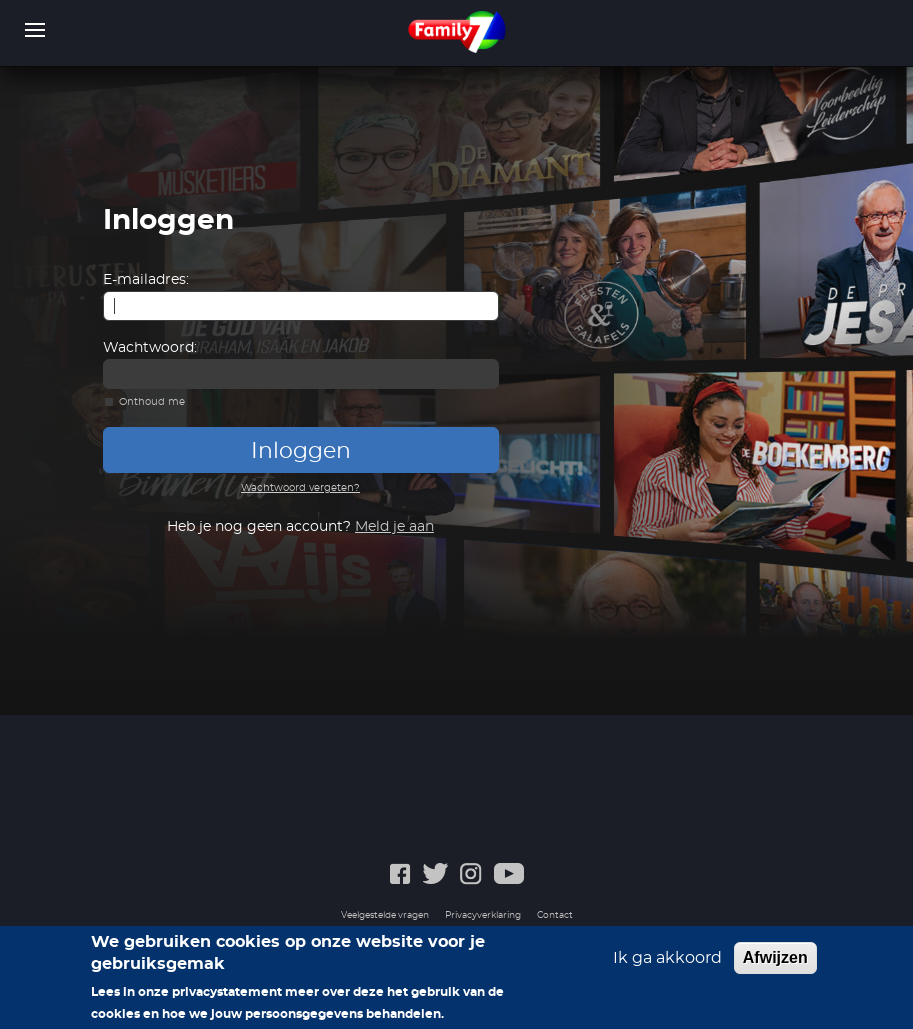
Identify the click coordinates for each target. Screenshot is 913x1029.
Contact (555, 915)
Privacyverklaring (483, 915)
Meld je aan (394, 527)
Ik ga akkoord (667, 967)
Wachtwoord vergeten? (300, 488)
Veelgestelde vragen (385, 915)
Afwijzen (775, 966)
